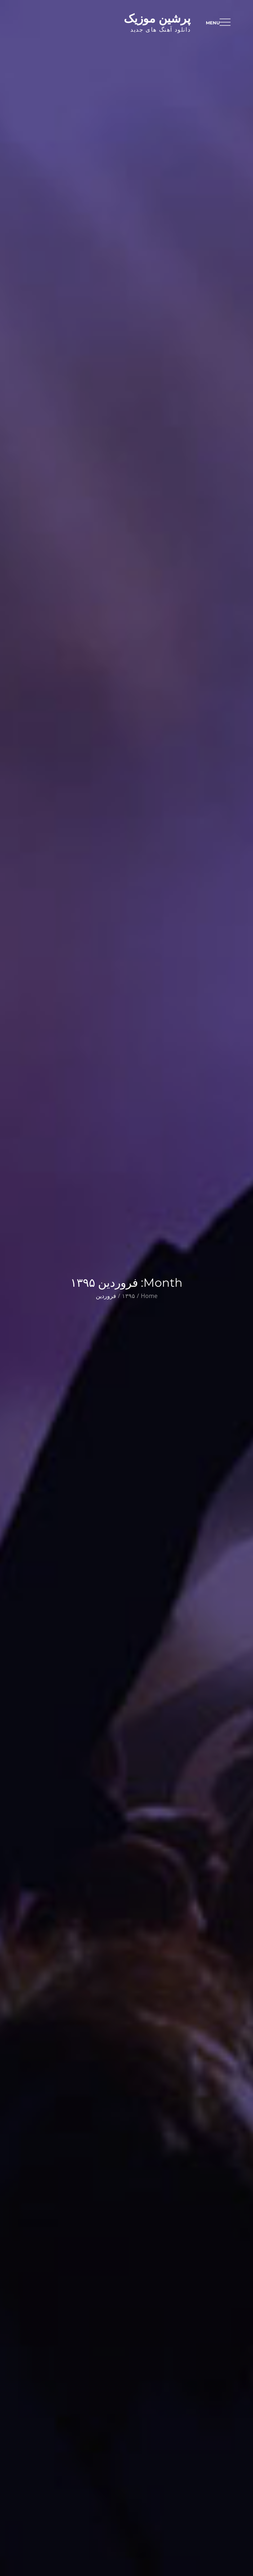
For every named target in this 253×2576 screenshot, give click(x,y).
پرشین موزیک (157, 18)
